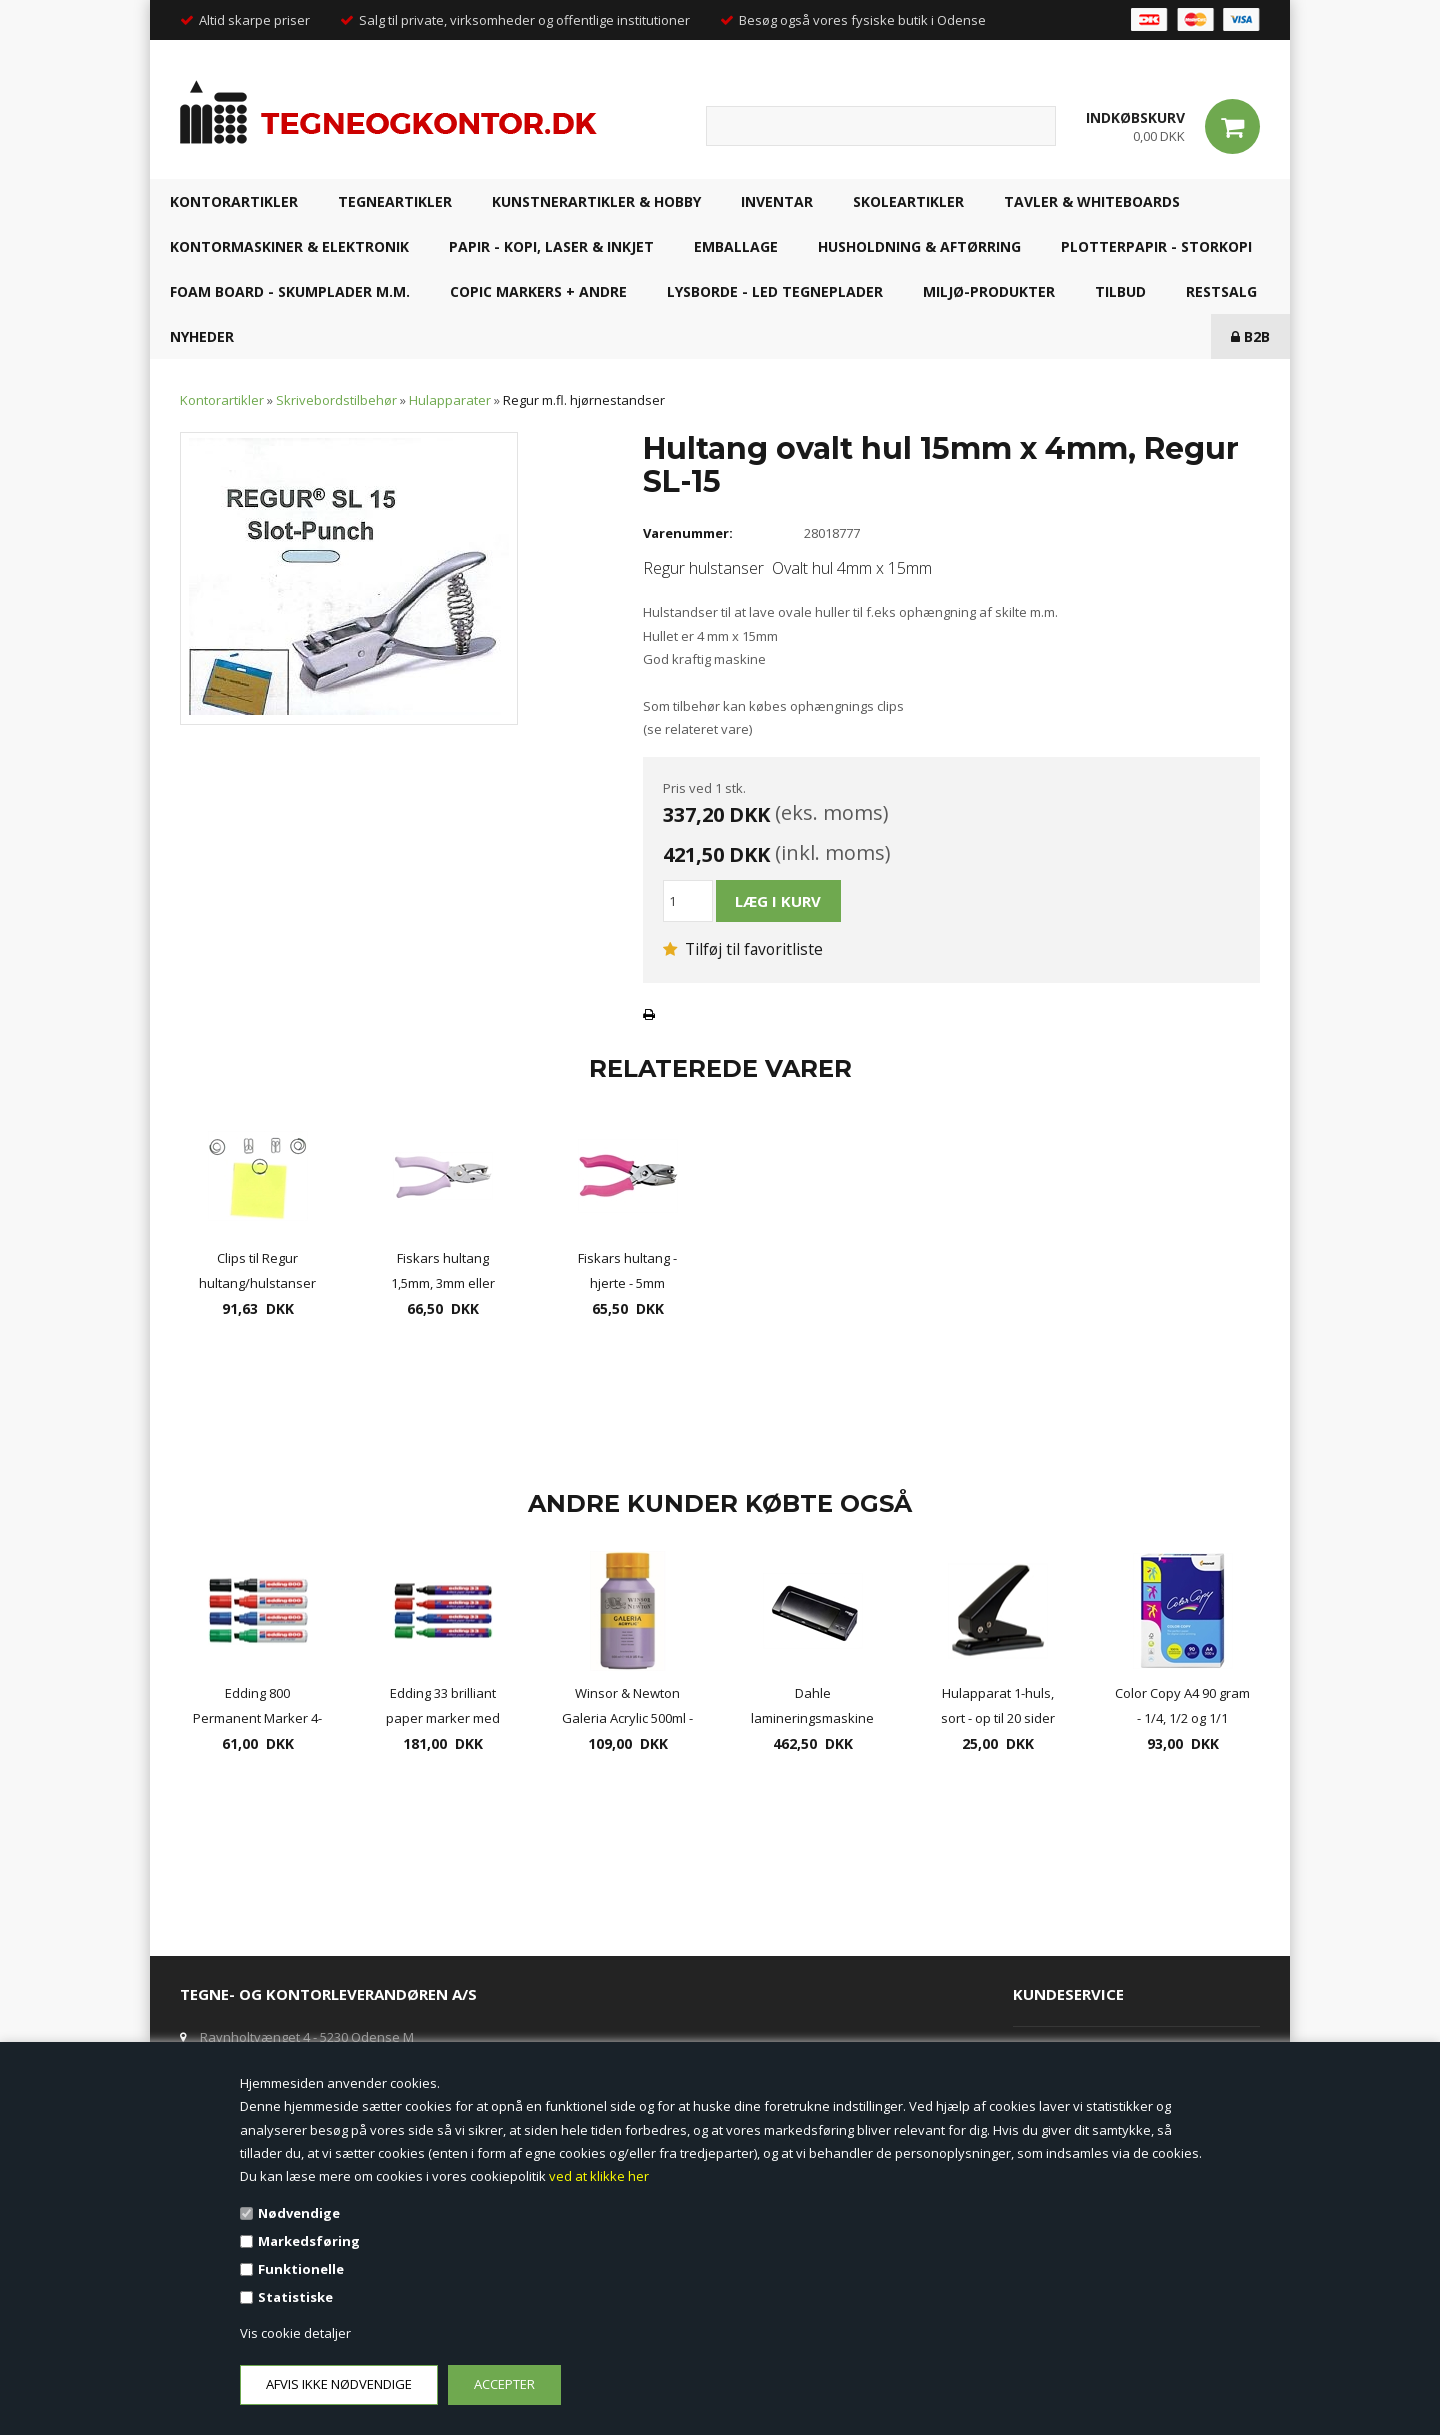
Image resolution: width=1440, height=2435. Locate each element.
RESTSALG (1221, 291)
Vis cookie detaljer (295, 2333)
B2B (1250, 336)
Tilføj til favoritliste (743, 949)
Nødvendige (299, 2213)
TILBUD (1120, 291)
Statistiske (295, 2297)
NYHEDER (202, 336)
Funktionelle (301, 2269)
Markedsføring (309, 2241)
